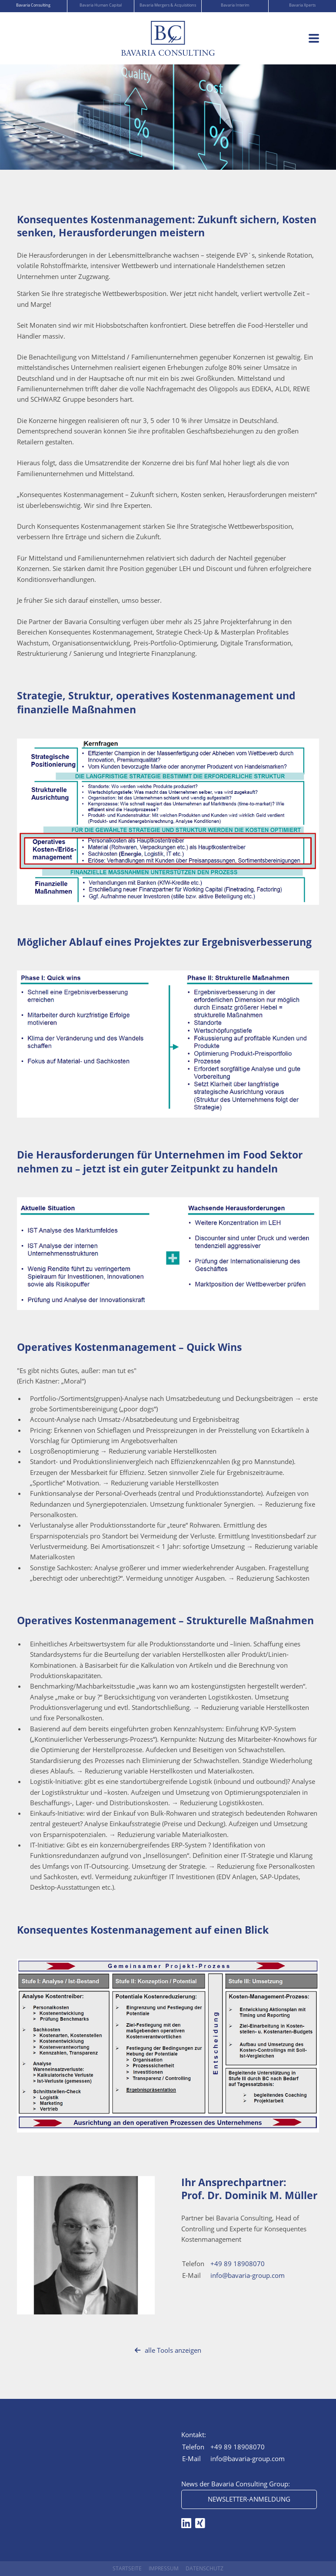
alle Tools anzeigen (168, 2350)
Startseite (127, 2568)
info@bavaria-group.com (247, 2275)
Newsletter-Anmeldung (249, 2499)
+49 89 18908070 (237, 2263)
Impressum (164, 2568)
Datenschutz (204, 2568)
